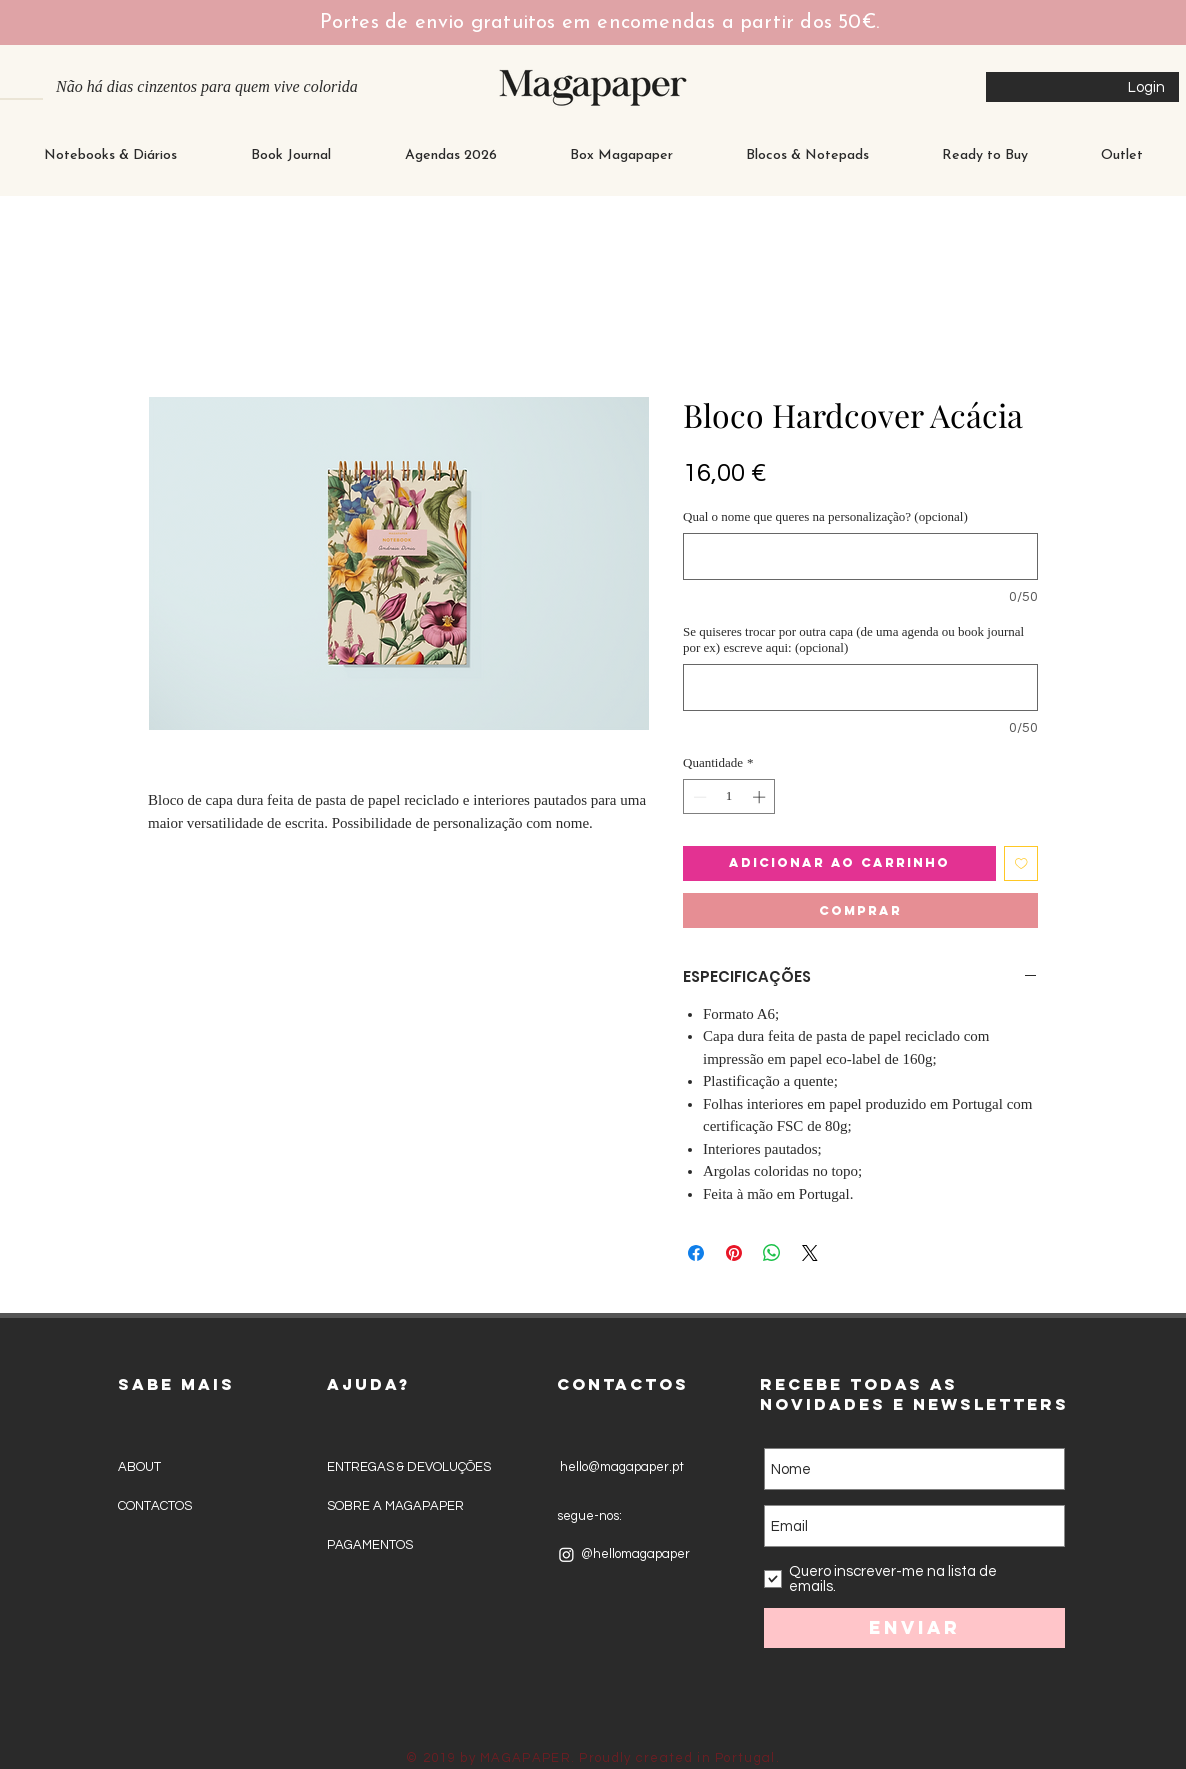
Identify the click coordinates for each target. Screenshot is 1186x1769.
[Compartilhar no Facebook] (696, 1253)
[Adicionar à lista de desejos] (1021, 863)
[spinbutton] (729, 797)
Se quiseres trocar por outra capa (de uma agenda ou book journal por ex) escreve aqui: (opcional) (853, 639)
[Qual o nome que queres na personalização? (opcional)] (860, 556)
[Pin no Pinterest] (734, 1253)
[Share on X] (810, 1253)
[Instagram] (566, 1554)
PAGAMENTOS (370, 1545)
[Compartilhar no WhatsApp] (772, 1253)
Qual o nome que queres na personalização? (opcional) (825, 516)
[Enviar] (914, 1628)
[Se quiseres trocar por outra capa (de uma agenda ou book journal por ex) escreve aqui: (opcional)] (860, 687)
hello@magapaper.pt (620, 1467)
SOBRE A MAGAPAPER (395, 1506)
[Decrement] (698, 797)
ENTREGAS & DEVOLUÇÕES (409, 1467)
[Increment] (761, 797)
